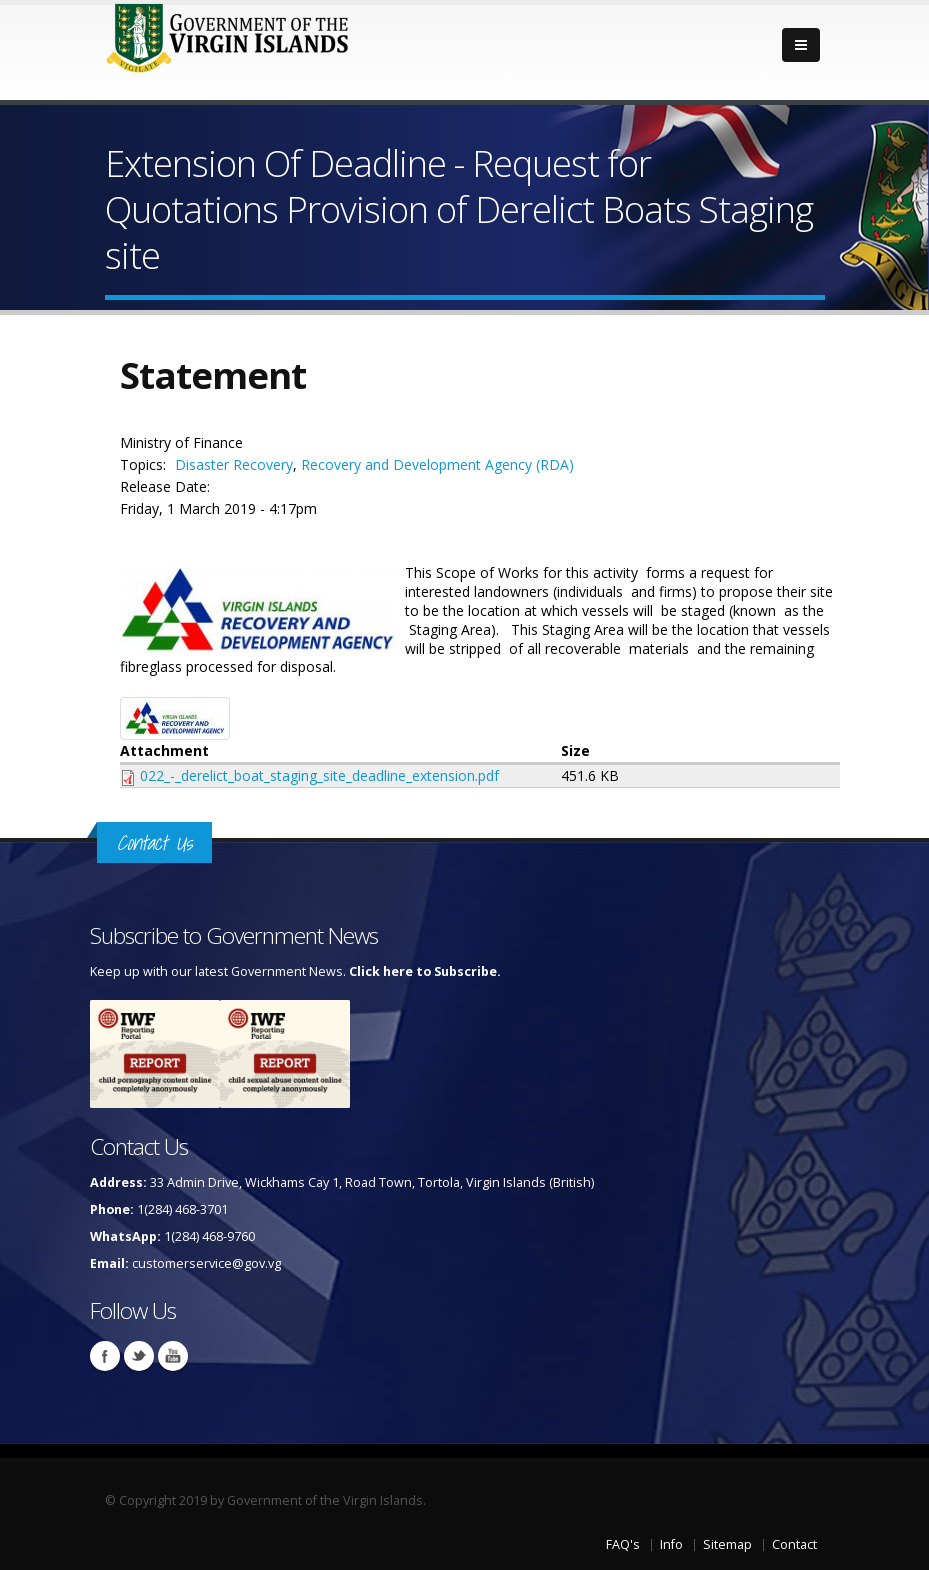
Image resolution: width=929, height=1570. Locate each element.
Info (671, 1544)
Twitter (139, 1356)
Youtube (173, 1356)
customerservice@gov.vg (206, 1263)
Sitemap (727, 1544)
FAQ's (623, 1544)
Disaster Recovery (234, 464)
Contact (794, 1544)
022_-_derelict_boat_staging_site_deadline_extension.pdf (319, 775)
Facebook (105, 1356)
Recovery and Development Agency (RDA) (437, 464)
